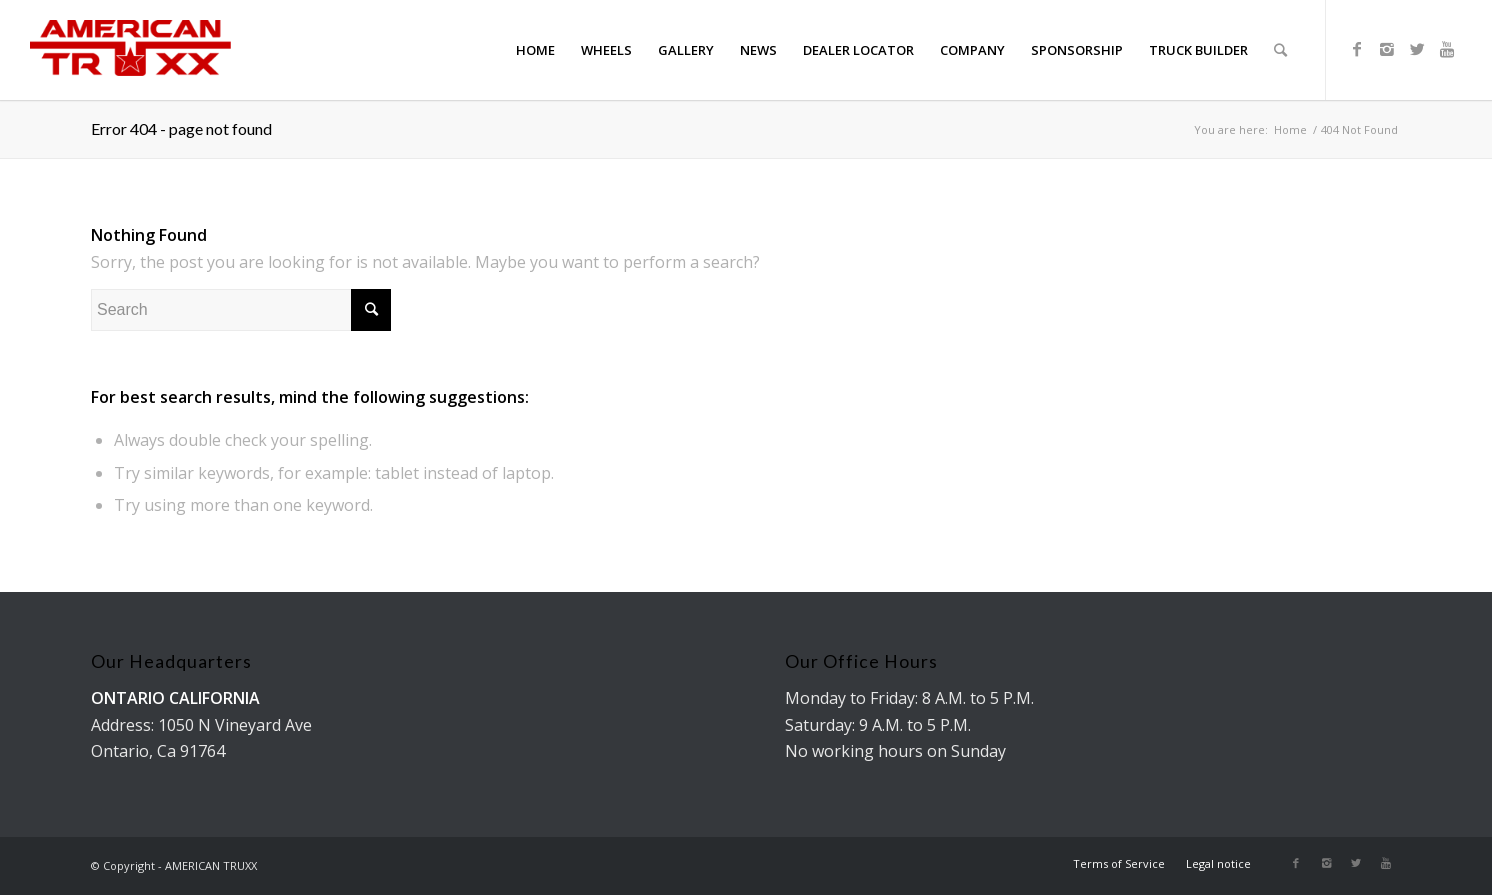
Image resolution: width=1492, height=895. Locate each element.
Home (1290, 129)
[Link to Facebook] (1357, 49)
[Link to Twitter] (1417, 49)
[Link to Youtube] (1447, 49)
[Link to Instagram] (1387, 49)
